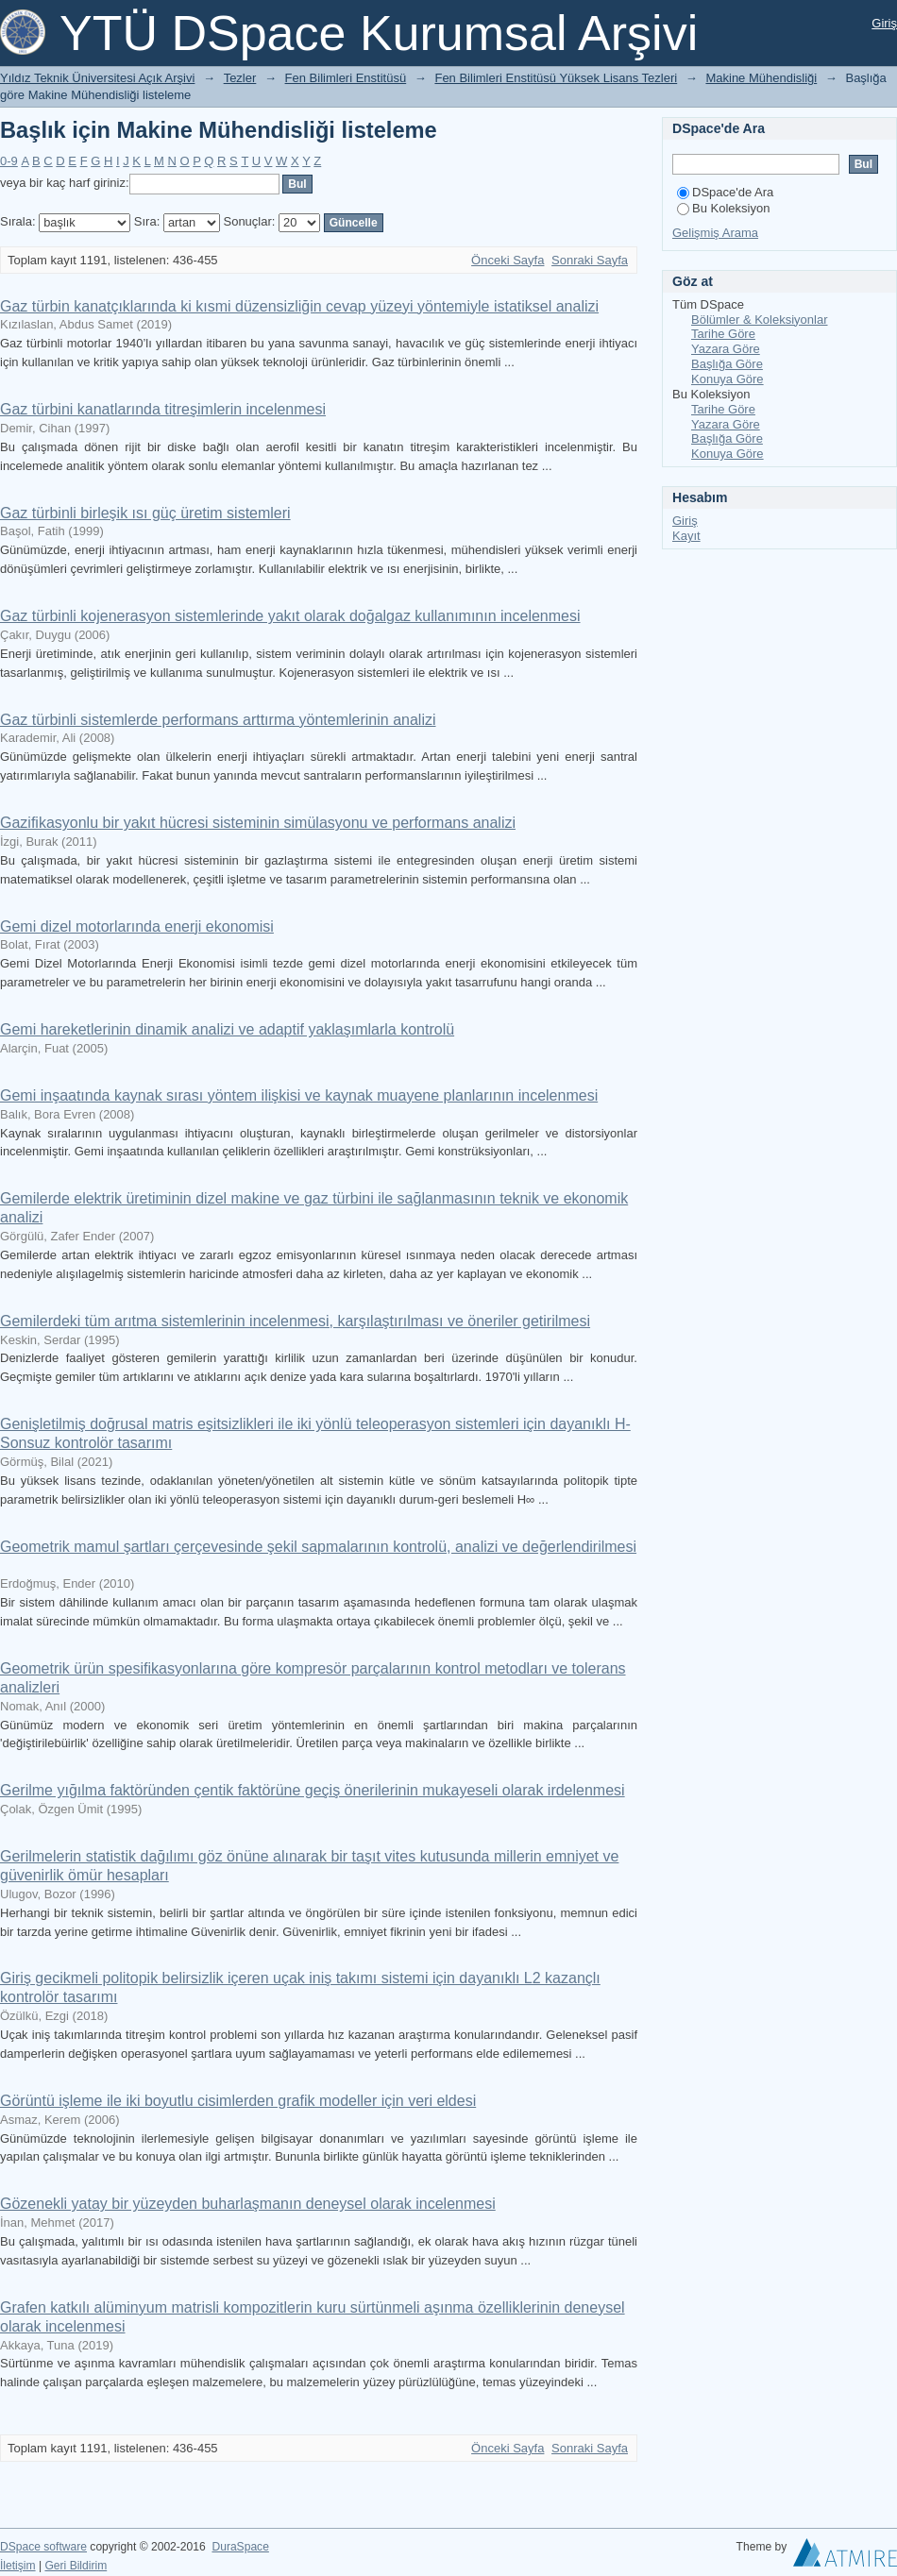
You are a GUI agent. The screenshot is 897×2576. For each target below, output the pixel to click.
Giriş (884, 23)
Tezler (240, 78)
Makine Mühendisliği (761, 78)
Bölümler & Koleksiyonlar (759, 319)
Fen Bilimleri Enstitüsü (346, 78)
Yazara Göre (725, 349)
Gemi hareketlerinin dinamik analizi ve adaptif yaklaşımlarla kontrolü (227, 1029)
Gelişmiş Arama (715, 233)
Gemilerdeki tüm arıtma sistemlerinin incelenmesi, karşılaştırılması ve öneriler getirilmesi (295, 1321)
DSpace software (43, 2546)
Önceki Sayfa (507, 260)
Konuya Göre (727, 379)
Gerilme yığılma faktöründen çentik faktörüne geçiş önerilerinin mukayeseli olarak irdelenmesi (312, 1790)
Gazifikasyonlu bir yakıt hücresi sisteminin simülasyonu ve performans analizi (258, 823)
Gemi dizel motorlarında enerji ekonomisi (137, 926)
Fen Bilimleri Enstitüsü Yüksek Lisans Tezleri (555, 78)
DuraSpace (240, 2546)
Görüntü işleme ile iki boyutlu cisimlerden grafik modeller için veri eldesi (238, 2101)
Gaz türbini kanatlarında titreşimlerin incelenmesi (163, 409)
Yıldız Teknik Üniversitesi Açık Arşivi (97, 78)
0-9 (9, 161)
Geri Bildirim (75, 2565)
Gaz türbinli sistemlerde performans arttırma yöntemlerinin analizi (218, 720)
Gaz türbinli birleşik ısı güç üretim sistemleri (145, 513)
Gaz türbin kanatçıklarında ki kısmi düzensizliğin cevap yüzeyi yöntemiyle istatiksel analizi (299, 306)
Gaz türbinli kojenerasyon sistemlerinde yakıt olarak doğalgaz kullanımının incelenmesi (290, 616)
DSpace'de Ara (725, 192)
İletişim (18, 2565)
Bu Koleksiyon (723, 208)
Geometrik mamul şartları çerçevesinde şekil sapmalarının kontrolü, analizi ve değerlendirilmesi (318, 1547)
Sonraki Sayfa (589, 260)
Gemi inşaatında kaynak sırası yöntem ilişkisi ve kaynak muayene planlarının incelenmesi (299, 1095)
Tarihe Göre (723, 334)
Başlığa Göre (727, 364)
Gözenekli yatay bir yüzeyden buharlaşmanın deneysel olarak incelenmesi (248, 2204)
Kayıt (686, 536)
